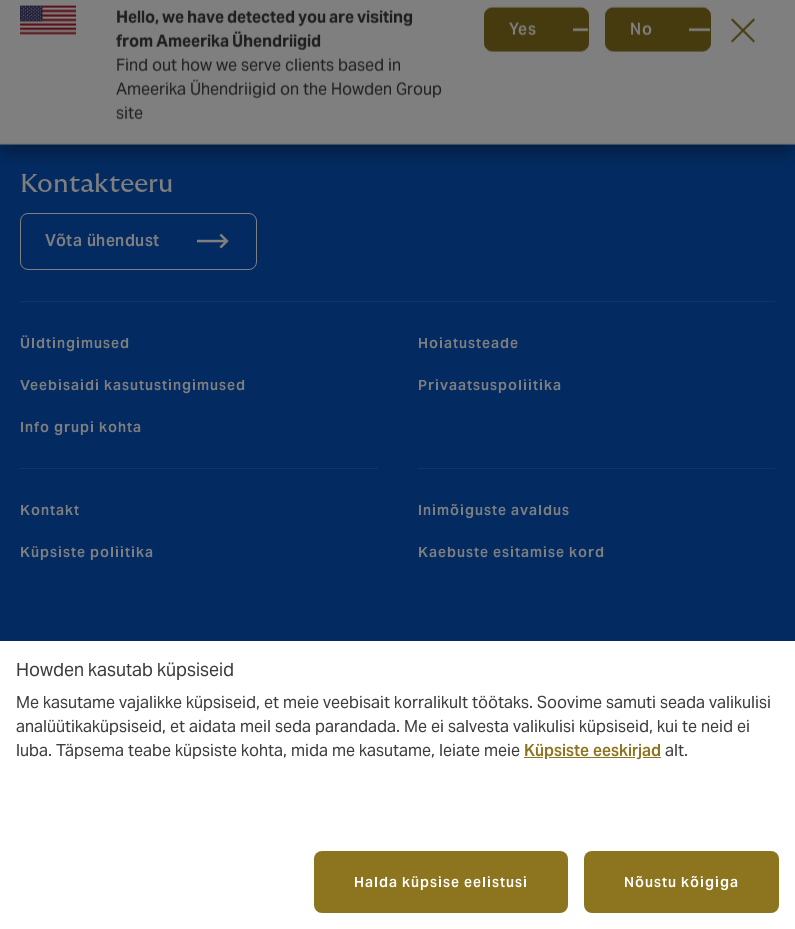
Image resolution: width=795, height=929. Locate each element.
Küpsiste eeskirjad (592, 750)
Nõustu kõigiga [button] (681, 882)
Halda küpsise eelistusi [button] (441, 882)
